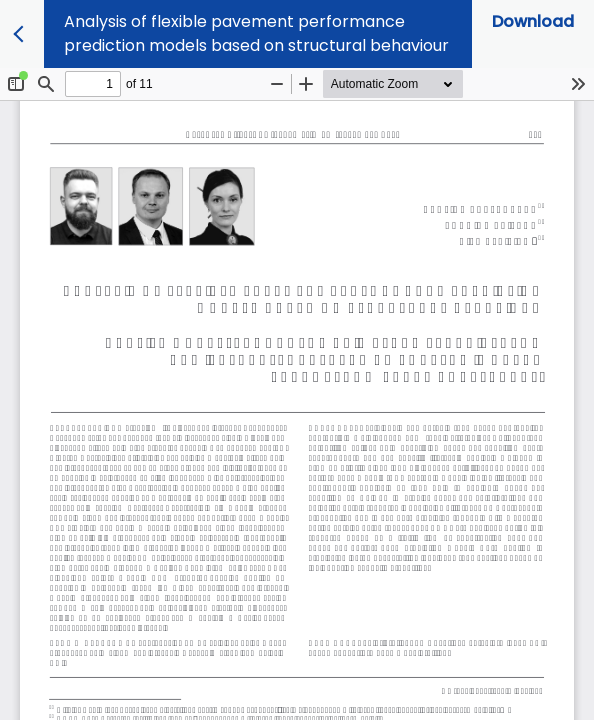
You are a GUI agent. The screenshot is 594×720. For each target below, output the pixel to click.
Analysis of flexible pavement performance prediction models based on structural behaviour (256, 33)
